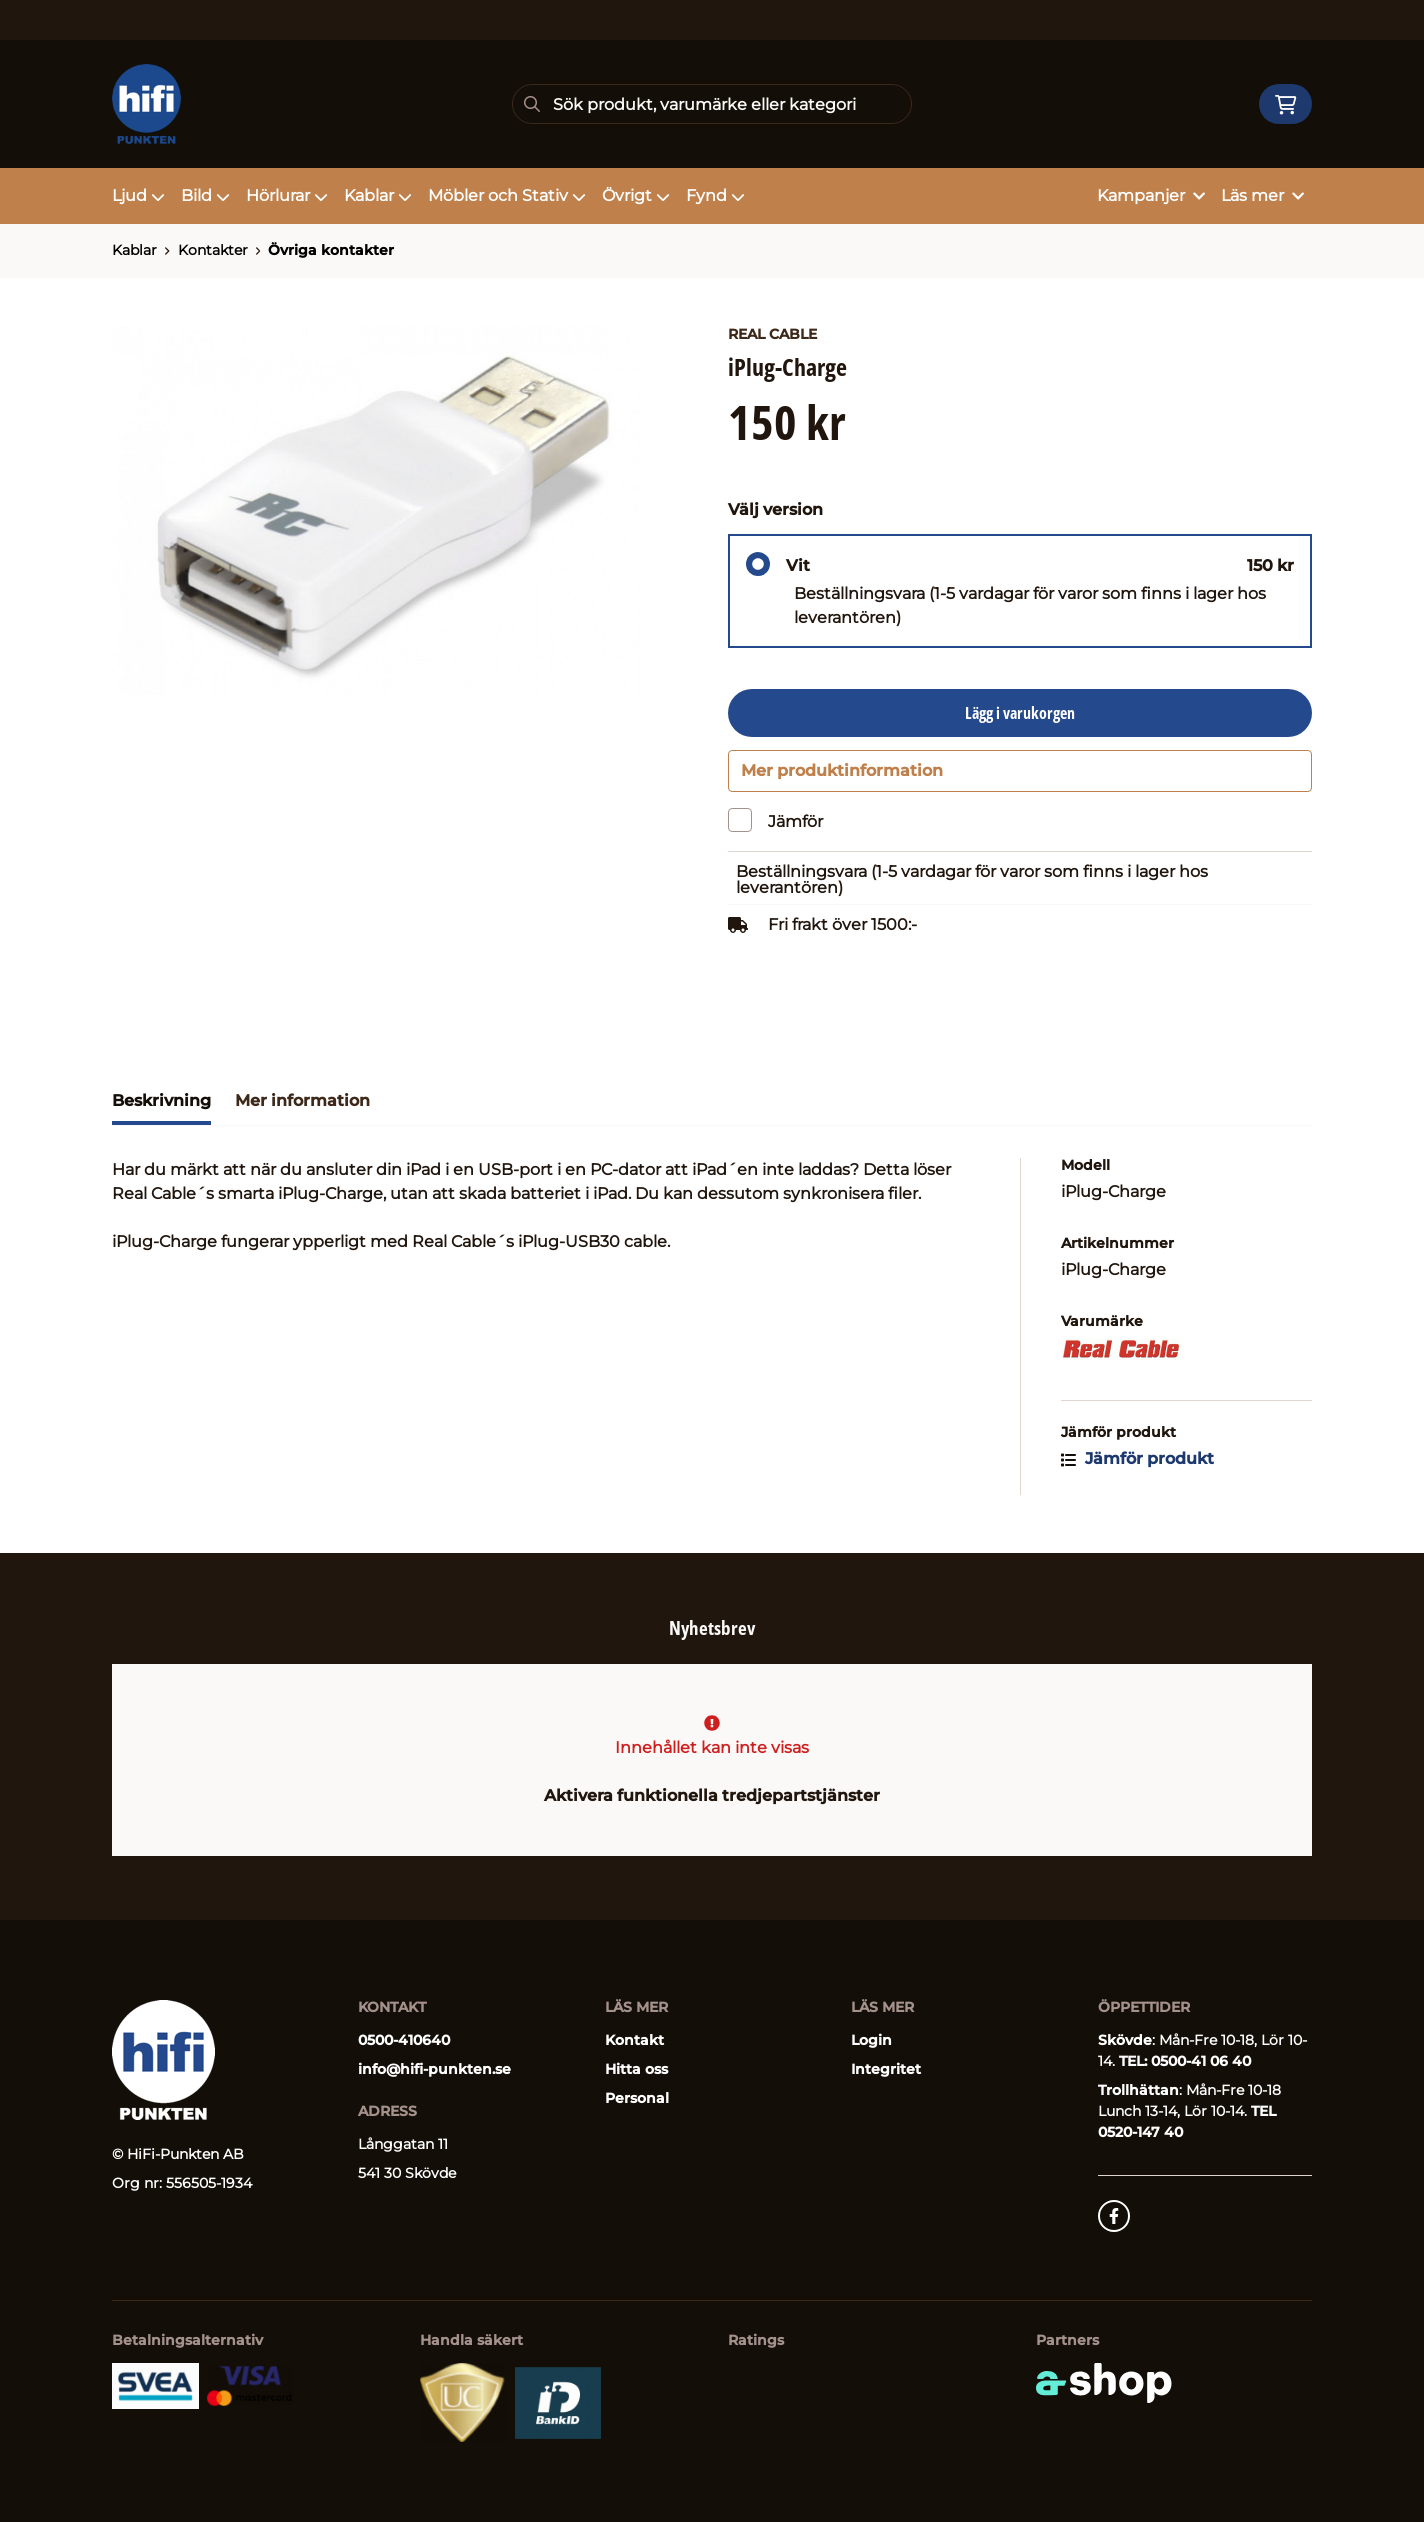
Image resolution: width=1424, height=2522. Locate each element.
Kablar (378, 195)
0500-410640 (404, 2040)
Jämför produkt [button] (1137, 1468)
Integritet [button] (886, 2069)
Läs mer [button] (1262, 195)
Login (871, 2040)
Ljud (138, 195)
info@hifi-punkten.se (434, 2069)
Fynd (715, 195)
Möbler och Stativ (507, 195)
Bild (205, 195)
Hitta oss (636, 2069)
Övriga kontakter (331, 250)
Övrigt (636, 195)
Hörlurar (287, 195)
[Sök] (712, 104)
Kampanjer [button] (1151, 195)
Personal (637, 2098)
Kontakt (634, 2040)
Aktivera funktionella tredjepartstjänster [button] (712, 1795)
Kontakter (213, 250)
